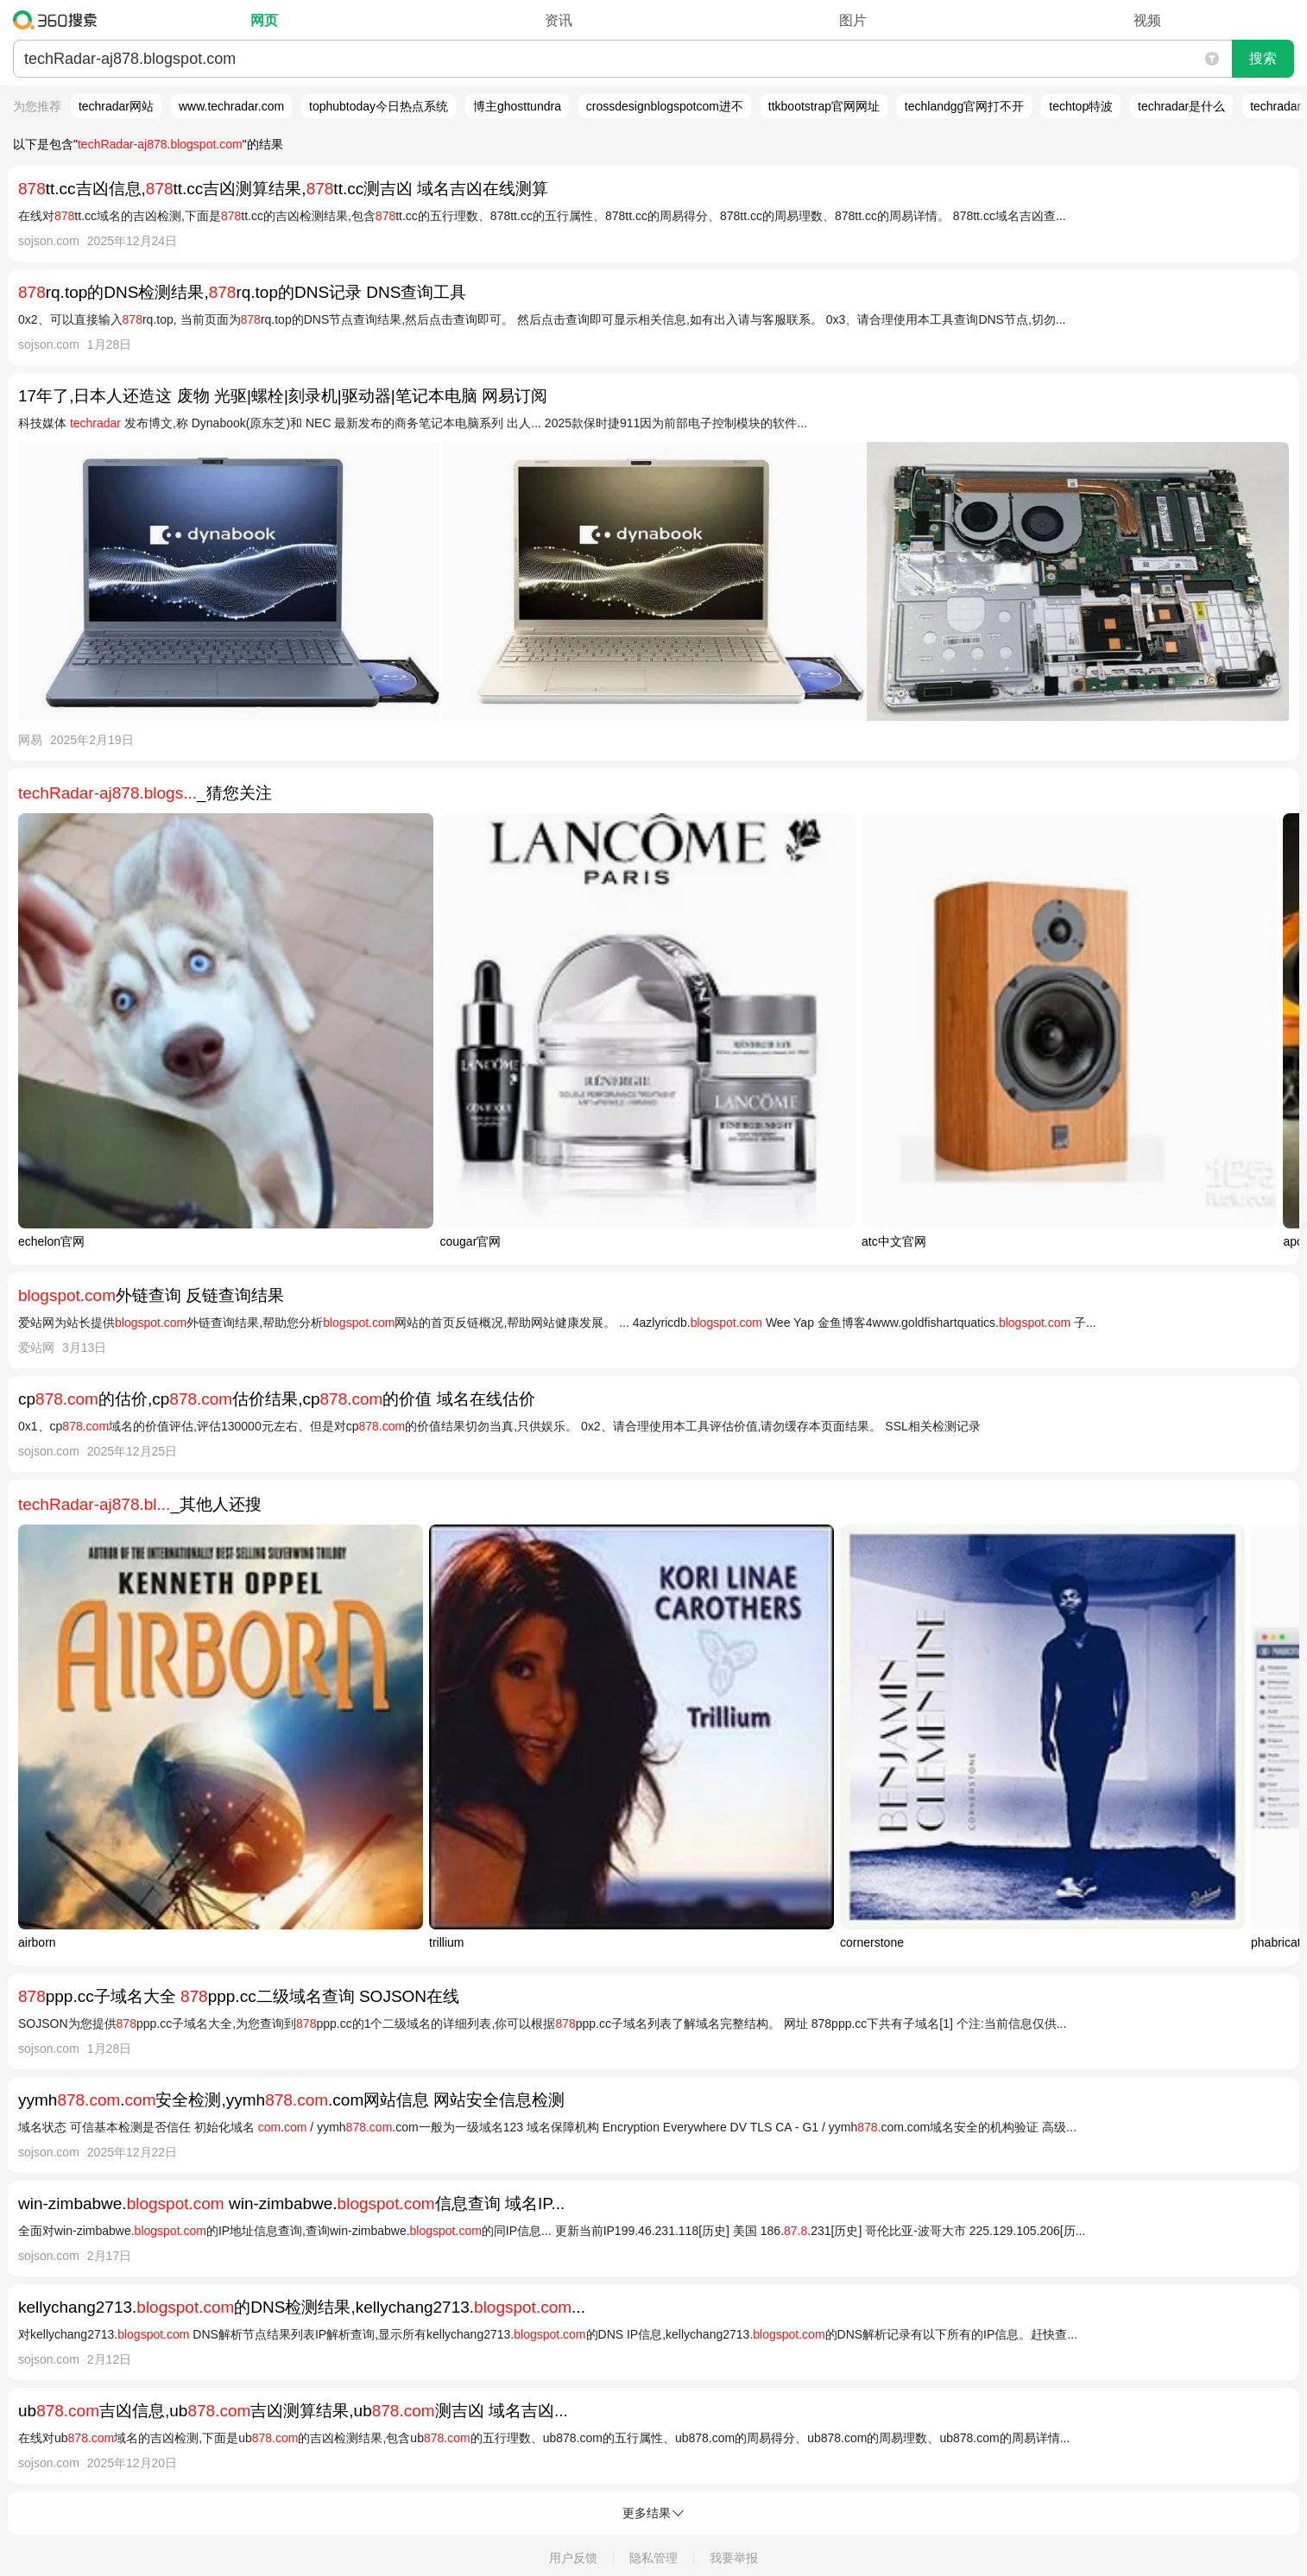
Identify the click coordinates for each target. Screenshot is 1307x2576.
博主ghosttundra (517, 106)
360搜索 (59, 20)
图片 (853, 20)
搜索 (1263, 58)
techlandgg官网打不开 (965, 106)
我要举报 (734, 2558)
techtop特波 (1081, 106)
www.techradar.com (231, 106)
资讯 (558, 20)
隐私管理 (653, 2558)
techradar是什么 (1181, 106)
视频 (1147, 20)
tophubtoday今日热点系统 (378, 106)
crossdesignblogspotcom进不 (664, 106)
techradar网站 (116, 106)
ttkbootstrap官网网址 (824, 106)
